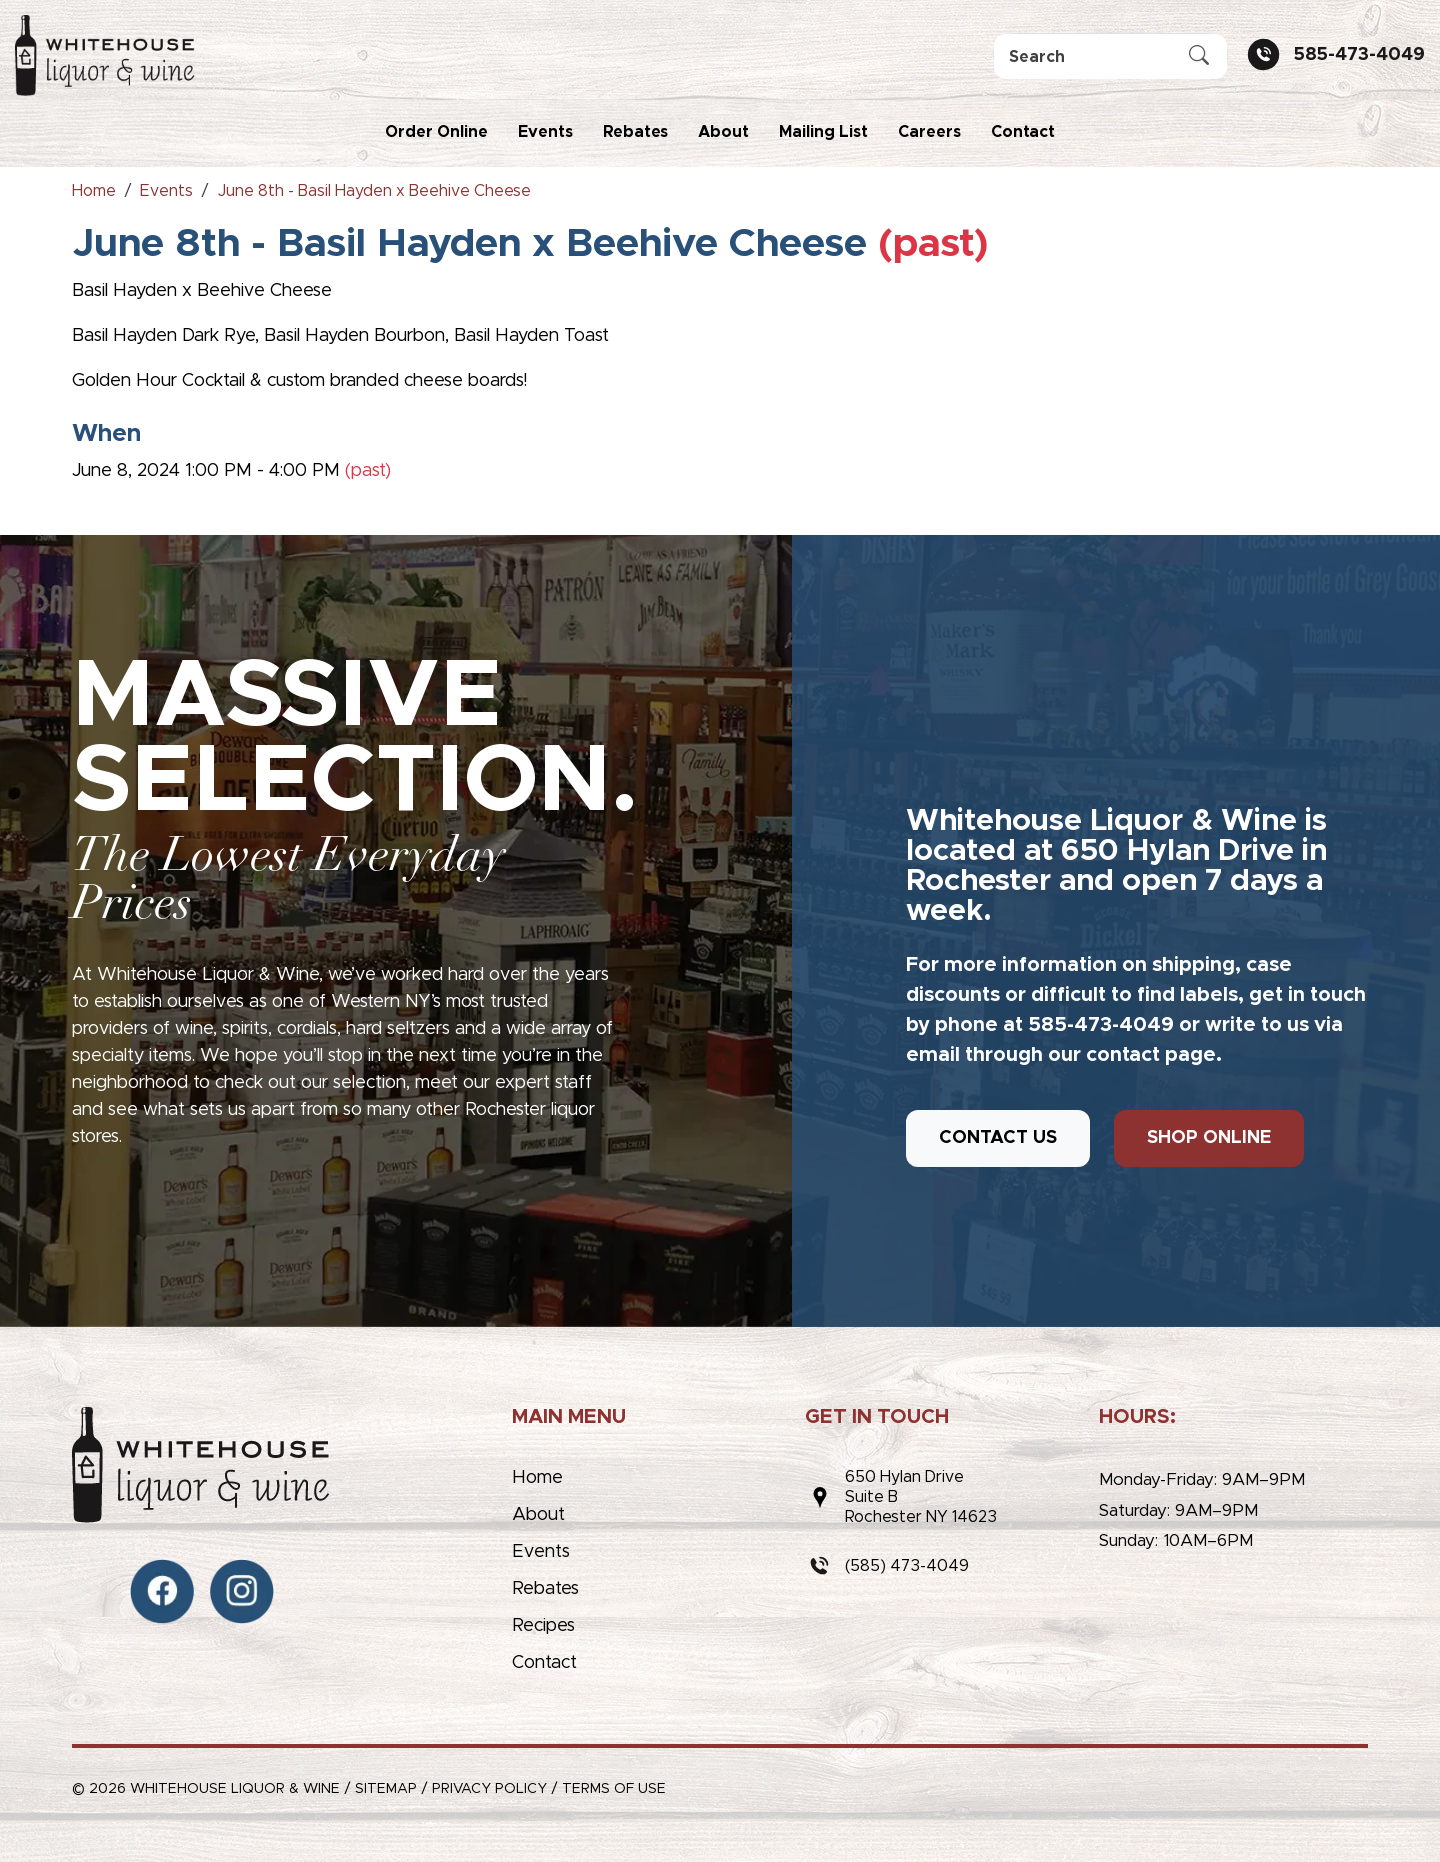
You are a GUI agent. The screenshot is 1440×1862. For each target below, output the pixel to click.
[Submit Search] (1199, 57)
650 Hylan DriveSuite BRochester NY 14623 (921, 1497)
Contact (1023, 132)
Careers (929, 132)
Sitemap (386, 1789)
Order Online (436, 132)
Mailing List (823, 132)
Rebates (635, 132)
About (723, 132)
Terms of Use (614, 1789)
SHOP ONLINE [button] (1209, 1138)
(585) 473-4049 (907, 1566)
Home (537, 1478)
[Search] (1110, 56)
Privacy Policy (489, 1789)
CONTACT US (998, 1138)
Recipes (543, 1626)
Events (545, 132)
